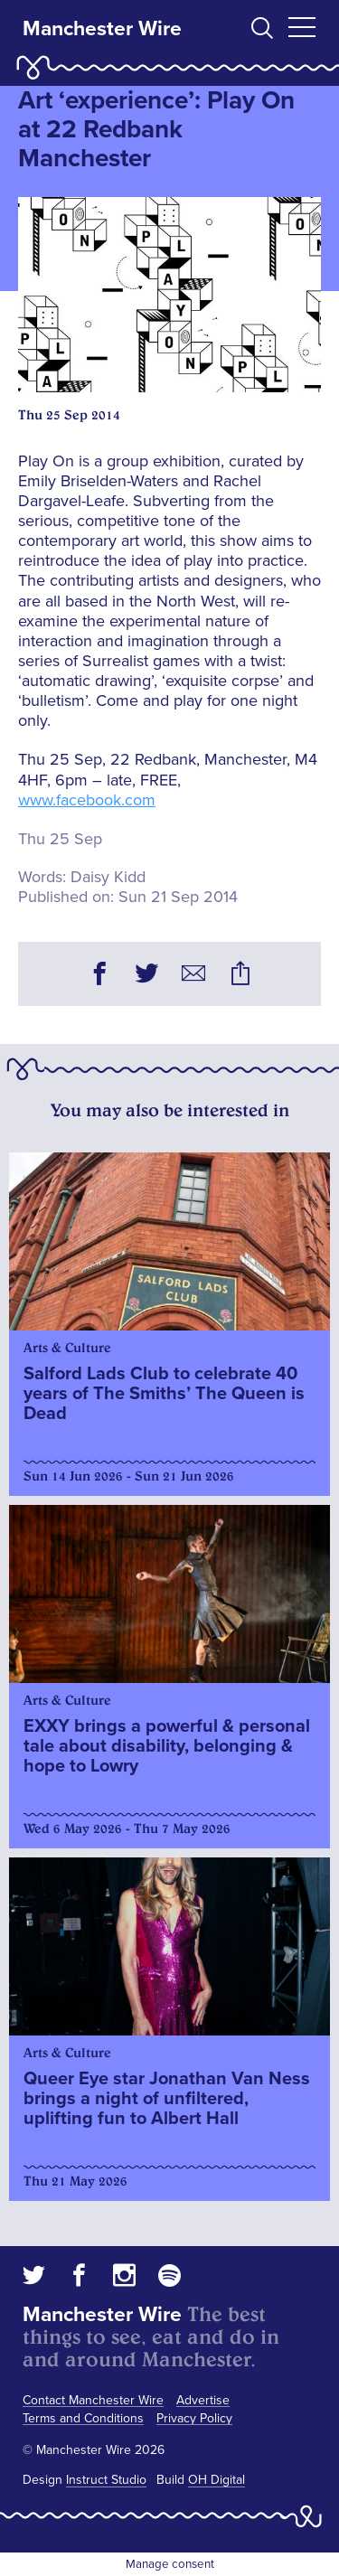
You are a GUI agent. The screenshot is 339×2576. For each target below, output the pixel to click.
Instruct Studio (106, 2479)
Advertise (203, 2400)
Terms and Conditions (83, 2418)
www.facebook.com (86, 800)
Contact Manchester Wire (93, 2400)
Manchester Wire (102, 29)
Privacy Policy (194, 2418)
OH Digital (216, 2479)
